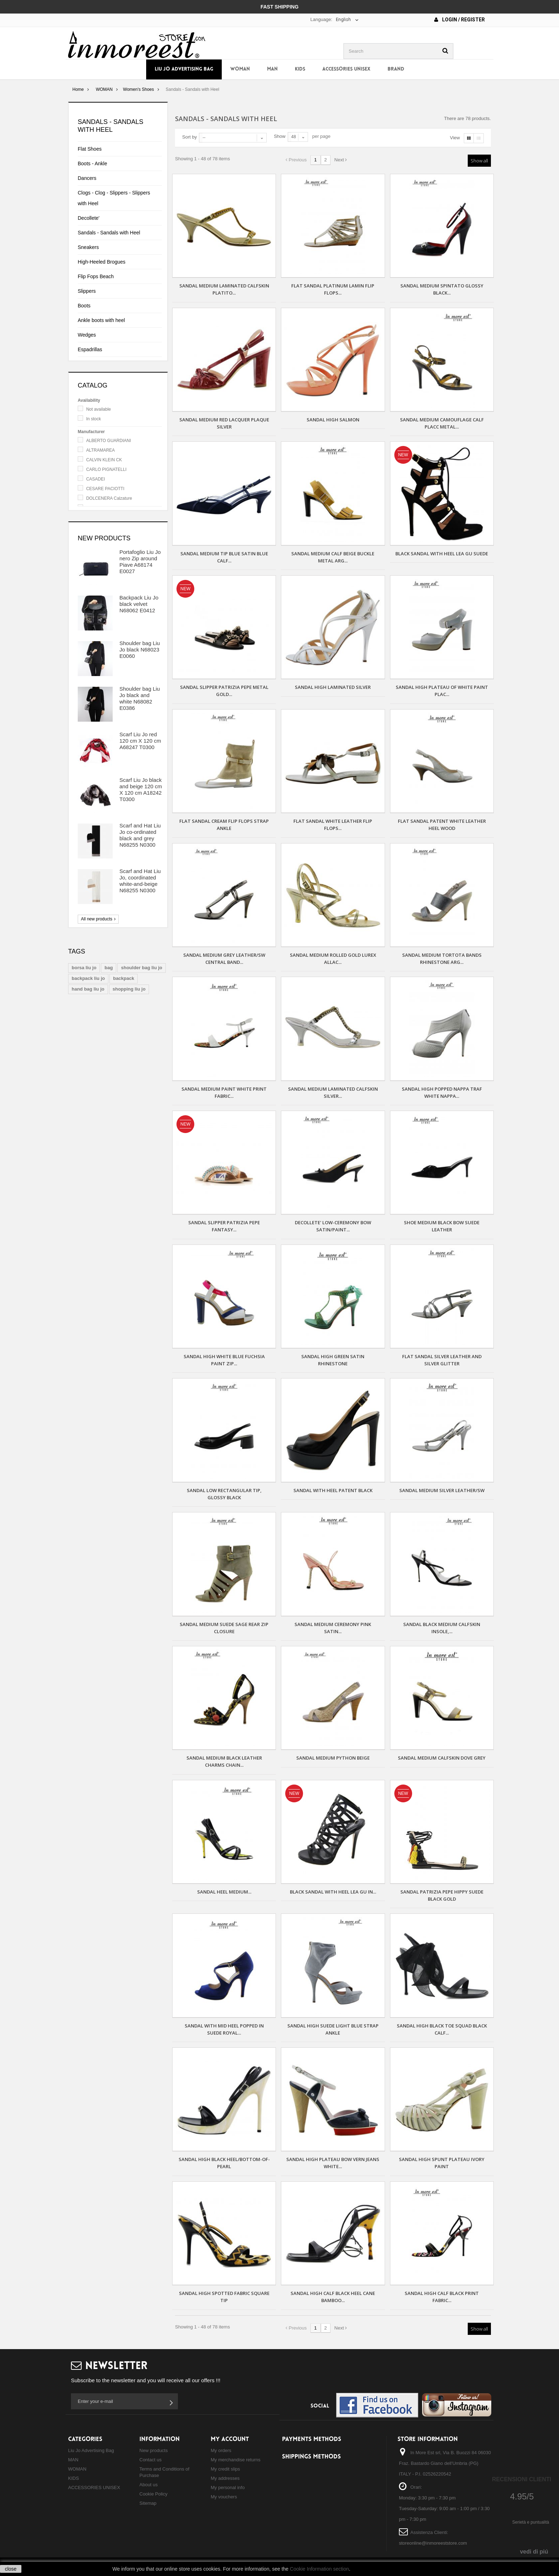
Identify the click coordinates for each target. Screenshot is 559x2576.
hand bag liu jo (88, 989)
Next (340, 159)
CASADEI (95, 479)
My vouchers (224, 2496)
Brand (396, 69)
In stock (93, 418)
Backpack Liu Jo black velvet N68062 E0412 (138, 603)
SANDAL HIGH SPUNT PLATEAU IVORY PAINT (441, 2163)
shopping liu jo (129, 989)
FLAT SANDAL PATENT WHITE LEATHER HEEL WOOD (442, 824)
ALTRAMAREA (100, 450)
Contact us (150, 2459)
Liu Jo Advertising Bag (184, 69)
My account (230, 2439)
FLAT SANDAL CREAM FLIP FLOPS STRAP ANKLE (224, 824)
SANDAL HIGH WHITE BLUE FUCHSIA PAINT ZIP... (224, 1360)
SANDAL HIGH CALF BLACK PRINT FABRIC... (442, 2297)
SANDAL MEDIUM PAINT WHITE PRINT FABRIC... (224, 1092)
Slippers (87, 291)
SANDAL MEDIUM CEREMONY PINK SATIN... (332, 1628)
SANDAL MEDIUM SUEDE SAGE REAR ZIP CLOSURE (224, 1628)
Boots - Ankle (92, 163)
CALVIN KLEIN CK (104, 459)
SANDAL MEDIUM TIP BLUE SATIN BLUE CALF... (224, 557)
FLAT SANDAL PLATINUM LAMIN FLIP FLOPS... (332, 289)
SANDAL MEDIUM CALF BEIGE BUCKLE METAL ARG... (332, 557)
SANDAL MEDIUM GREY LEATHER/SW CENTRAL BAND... (224, 958)
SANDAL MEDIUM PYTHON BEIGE (333, 1758)
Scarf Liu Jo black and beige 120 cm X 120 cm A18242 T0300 (140, 789)
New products (104, 538)
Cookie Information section (319, 2569)
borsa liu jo (84, 967)
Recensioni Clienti (521, 2479)
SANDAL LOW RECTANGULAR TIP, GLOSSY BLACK (224, 1494)
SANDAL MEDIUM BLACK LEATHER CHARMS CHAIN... (224, 1761)
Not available (98, 409)
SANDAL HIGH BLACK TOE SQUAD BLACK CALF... (442, 2029)
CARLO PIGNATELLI (106, 469)
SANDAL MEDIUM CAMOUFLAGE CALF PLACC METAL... (442, 423)
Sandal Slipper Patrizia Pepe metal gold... (224, 690)
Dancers (87, 178)
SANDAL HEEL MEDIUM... (224, 1892)
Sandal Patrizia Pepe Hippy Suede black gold (441, 1895)
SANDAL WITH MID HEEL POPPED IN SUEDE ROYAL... (224, 2029)
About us (148, 2484)
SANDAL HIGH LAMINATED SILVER (333, 687)
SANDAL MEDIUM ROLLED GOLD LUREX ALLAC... (333, 958)
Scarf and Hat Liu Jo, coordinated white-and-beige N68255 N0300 (140, 880)
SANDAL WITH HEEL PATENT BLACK (333, 1490)
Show (280, 136)
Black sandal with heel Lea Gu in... (333, 1892)
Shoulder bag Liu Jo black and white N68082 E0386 (139, 698)
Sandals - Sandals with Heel (109, 232)
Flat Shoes (90, 149)
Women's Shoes (138, 89)
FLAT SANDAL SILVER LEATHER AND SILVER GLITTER (442, 1360)
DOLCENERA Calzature (109, 498)
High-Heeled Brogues (101, 262)
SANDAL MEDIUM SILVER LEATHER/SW (441, 1490)
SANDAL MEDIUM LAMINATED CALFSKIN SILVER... (333, 1092)
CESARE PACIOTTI (105, 488)
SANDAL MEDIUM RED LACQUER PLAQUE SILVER (224, 423)
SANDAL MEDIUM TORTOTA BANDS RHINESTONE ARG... (442, 958)
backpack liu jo (88, 978)
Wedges (87, 335)
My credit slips (225, 2469)
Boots (84, 305)
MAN (272, 69)
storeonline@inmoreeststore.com (433, 2543)
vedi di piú (534, 2552)
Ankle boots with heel (101, 320)
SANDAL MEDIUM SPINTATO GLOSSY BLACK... (441, 289)
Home (78, 89)
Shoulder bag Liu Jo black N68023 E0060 (139, 649)
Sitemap (148, 2503)
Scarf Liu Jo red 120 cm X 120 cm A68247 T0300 (140, 740)
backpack (123, 978)
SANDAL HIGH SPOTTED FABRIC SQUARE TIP (224, 2297)
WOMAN (240, 69)
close (11, 2569)
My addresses (225, 2478)
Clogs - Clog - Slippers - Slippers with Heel (114, 198)
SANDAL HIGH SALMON (333, 419)
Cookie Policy (153, 2494)
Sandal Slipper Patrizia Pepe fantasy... (224, 1226)
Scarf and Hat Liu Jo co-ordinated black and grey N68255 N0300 (140, 835)
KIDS (300, 69)
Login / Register (459, 19)
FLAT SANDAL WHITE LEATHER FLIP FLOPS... (332, 824)
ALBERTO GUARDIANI (108, 440)
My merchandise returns (235, 2459)
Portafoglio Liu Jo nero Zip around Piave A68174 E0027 (140, 561)
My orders (221, 2450)
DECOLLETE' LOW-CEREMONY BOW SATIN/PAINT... (333, 1226)
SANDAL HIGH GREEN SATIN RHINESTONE (332, 1360)
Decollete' (88, 218)
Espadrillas (90, 349)
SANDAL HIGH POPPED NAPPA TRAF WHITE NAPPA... (442, 1092)
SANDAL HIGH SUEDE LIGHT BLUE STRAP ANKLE (333, 2029)
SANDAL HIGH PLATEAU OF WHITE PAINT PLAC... (442, 690)
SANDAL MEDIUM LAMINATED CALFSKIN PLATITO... (224, 289)
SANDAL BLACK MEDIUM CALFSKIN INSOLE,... (441, 1628)
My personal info (228, 2487)
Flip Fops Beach (96, 276)
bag (108, 967)
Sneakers (88, 247)
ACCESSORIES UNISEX (346, 69)
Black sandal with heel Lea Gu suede (441, 553)
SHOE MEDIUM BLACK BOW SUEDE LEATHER (441, 1226)
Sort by (189, 137)
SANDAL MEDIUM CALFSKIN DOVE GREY (442, 1758)
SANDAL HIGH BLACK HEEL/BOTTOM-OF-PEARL (224, 2163)
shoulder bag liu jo (141, 967)
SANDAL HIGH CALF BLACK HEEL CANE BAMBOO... (333, 2297)
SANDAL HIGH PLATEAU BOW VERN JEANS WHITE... (332, 2163)
